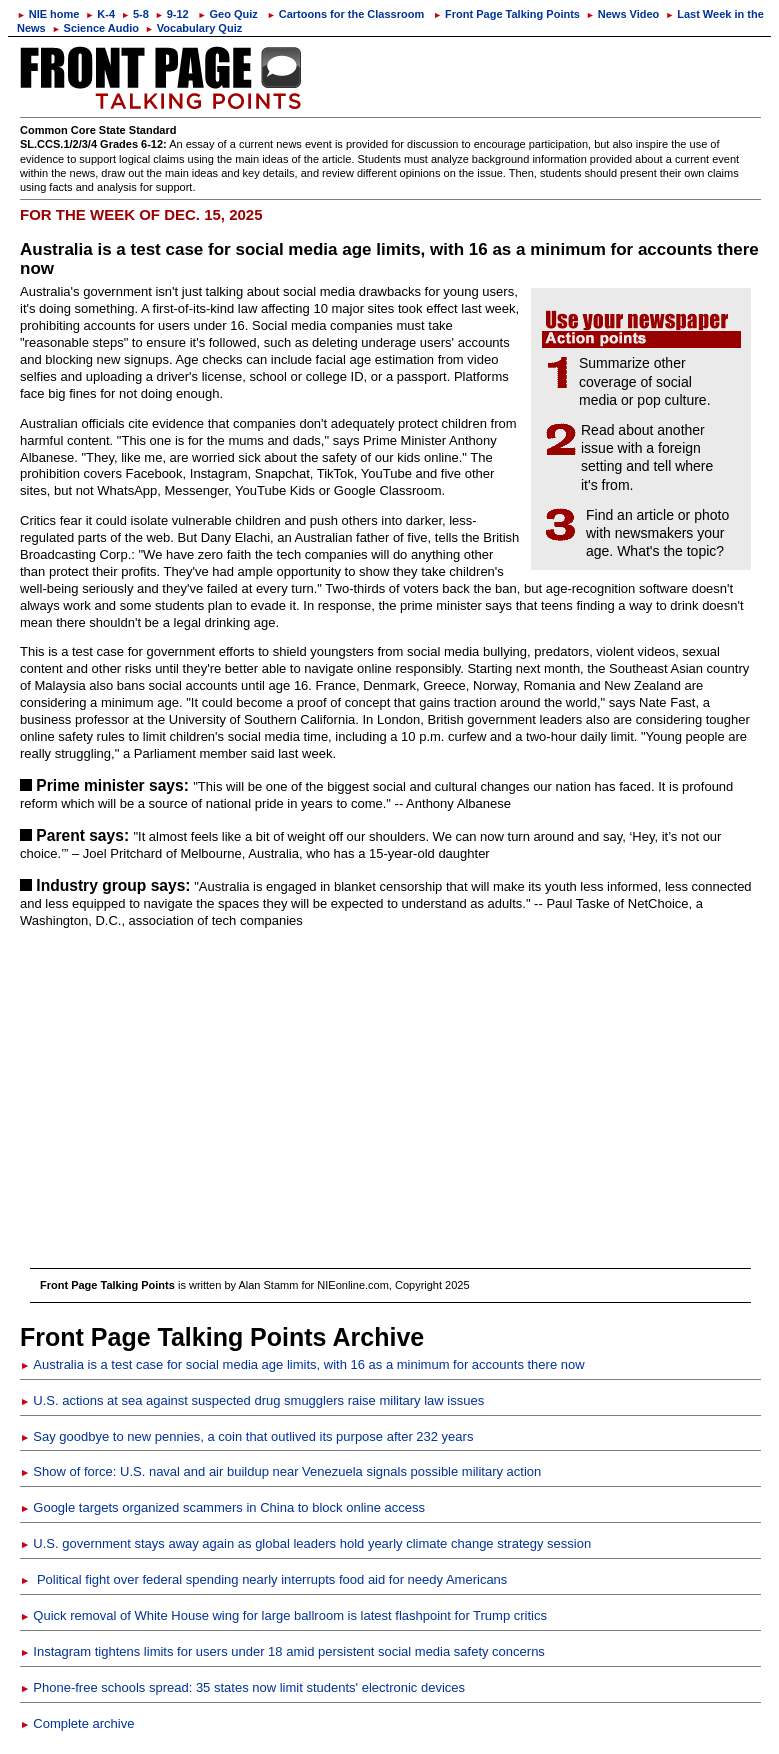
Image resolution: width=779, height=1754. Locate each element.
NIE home (48, 14)
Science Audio (95, 28)
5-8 (135, 14)
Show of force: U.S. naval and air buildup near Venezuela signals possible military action (280, 1471)
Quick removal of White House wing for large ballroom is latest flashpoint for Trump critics (283, 1615)
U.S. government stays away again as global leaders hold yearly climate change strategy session (305, 1543)
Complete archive (77, 1723)
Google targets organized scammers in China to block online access (222, 1507)
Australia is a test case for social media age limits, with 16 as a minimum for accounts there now (302, 1364)
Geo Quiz (228, 14)
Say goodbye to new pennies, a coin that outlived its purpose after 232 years (246, 1436)
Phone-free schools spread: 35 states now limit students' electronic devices (242, 1687)
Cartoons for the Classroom (345, 14)
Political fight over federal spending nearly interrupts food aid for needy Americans (263, 1579)
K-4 (100, 14)
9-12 (172, 14)
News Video (622, 14)
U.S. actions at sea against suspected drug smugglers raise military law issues (252, 1400)
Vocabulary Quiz (193, 28)
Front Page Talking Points (506, 14)
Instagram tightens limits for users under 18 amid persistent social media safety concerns (282, 1651)
